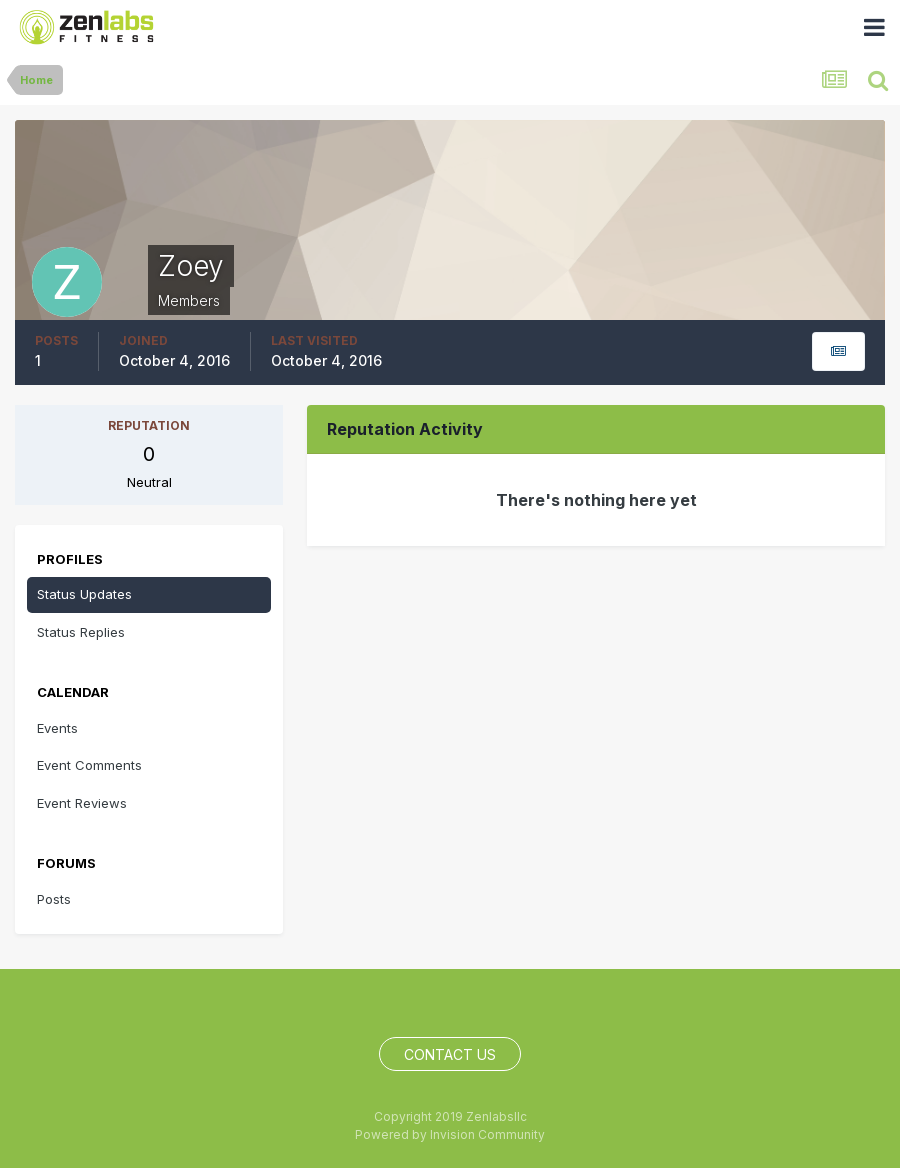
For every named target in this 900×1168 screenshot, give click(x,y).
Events (57, 728)
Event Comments (89, 765)
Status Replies (81, 632)
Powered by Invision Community (450, 1134)
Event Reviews (82, 803)
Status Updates (84, 594)
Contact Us (450, 1054)
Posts (54, 899)
